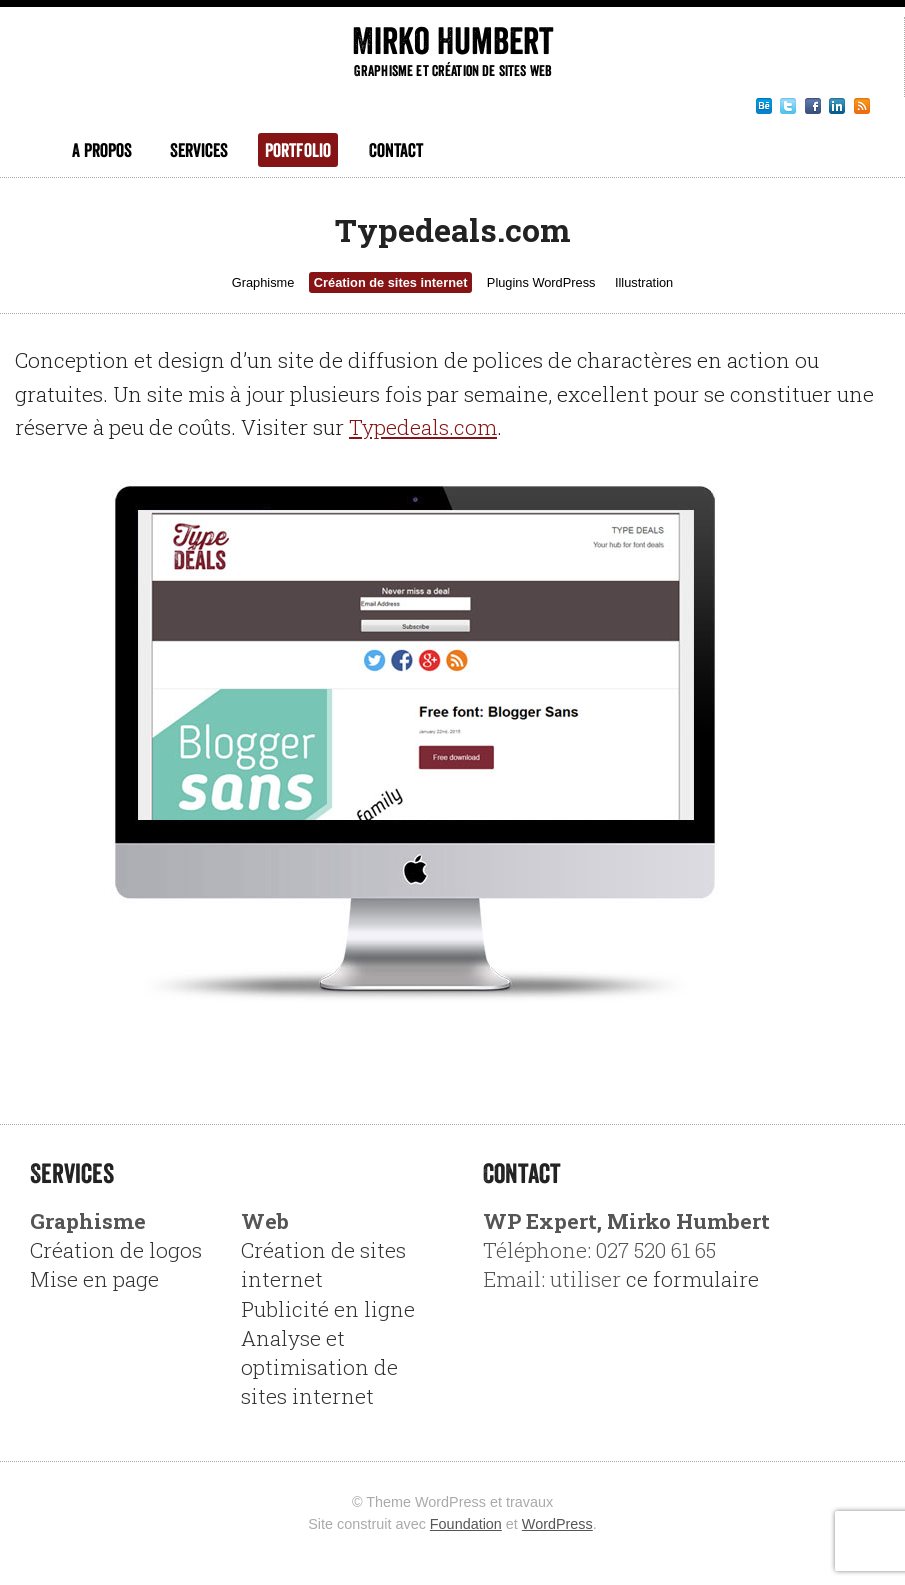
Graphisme (263, 282)
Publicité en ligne (328, 1309)
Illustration (644, 282)
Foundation (466, 1524)
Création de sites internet (391, 282)
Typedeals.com (423, 427)
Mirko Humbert (452, 40)
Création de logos (116, 1250)
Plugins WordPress (541, 282)
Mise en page (94, 1279)
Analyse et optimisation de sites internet (319, 1367)
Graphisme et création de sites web (452, 70)
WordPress (557, 1524)
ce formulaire (692, 1279)
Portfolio (298, 150)
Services (199, 150)
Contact (396, 150)
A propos (102, 150)
